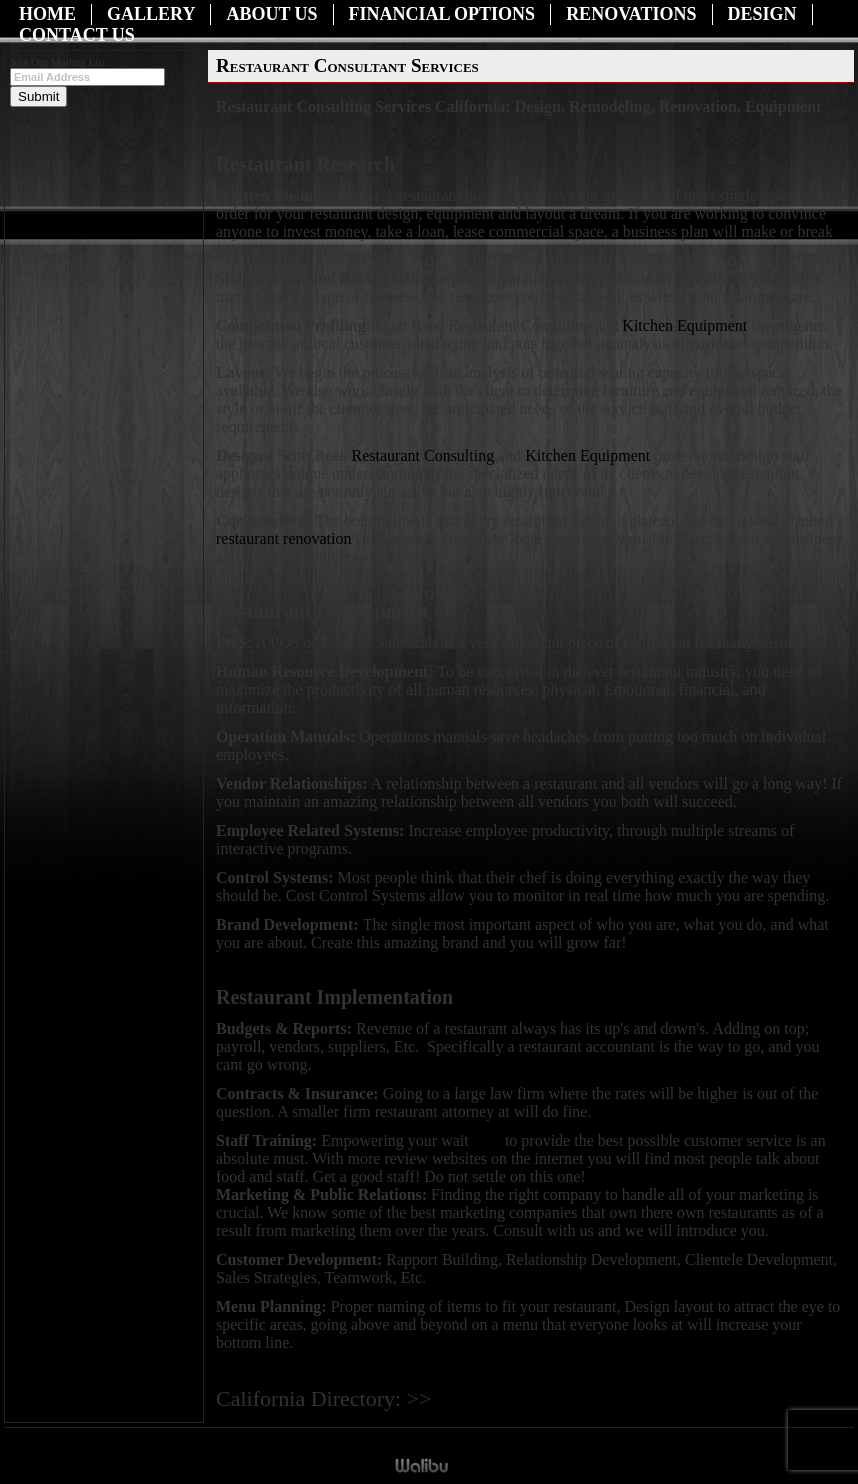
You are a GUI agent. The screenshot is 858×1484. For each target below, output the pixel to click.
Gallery (151, 14)
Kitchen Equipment (686, 325)
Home (47, 14)
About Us (271, 14)
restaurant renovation (284, 538)
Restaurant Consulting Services (537, 1400)
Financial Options (442, 14)
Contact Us (77, 35)
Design (762, 14)
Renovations (631, 14)
